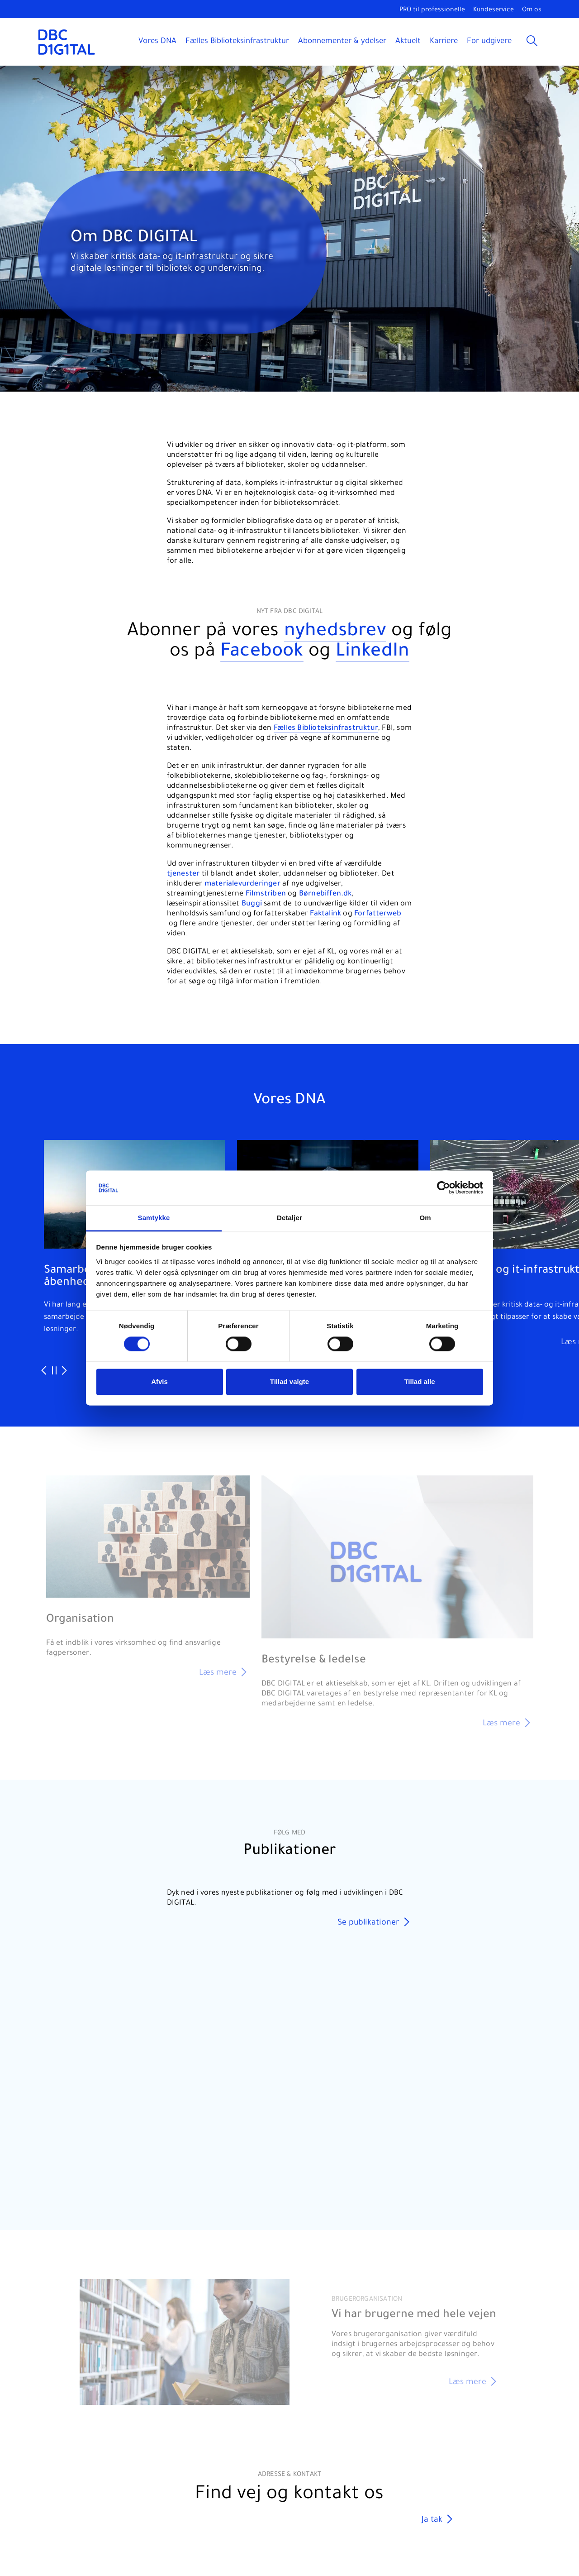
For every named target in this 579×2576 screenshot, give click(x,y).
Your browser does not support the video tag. (289, 2063)
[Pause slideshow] (54, 1371)
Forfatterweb (377, 914)
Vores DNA (157, 42)
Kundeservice (493, 10)
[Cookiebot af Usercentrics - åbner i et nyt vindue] (443, 1188)
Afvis (159, 1381)
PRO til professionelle (432, 10)
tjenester (183, 874)
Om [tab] (425, 1217)
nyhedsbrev (335, 632)
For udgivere (489, 42)
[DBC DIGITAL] (66, 42)
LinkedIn (373, 652)
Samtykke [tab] (154, 1217)
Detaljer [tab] (289, 1217)
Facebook (262, 652)
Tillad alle (419, 1381)
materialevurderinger (242, 884)
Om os (531, 10)
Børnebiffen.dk (325, 894)
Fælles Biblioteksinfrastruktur (237, 42)
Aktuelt (408, 42)
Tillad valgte (289, 1381)
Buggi (252, 904)
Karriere (444, 42)
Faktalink (325, 914)
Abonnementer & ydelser (342, 42)
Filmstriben (266, 894)
